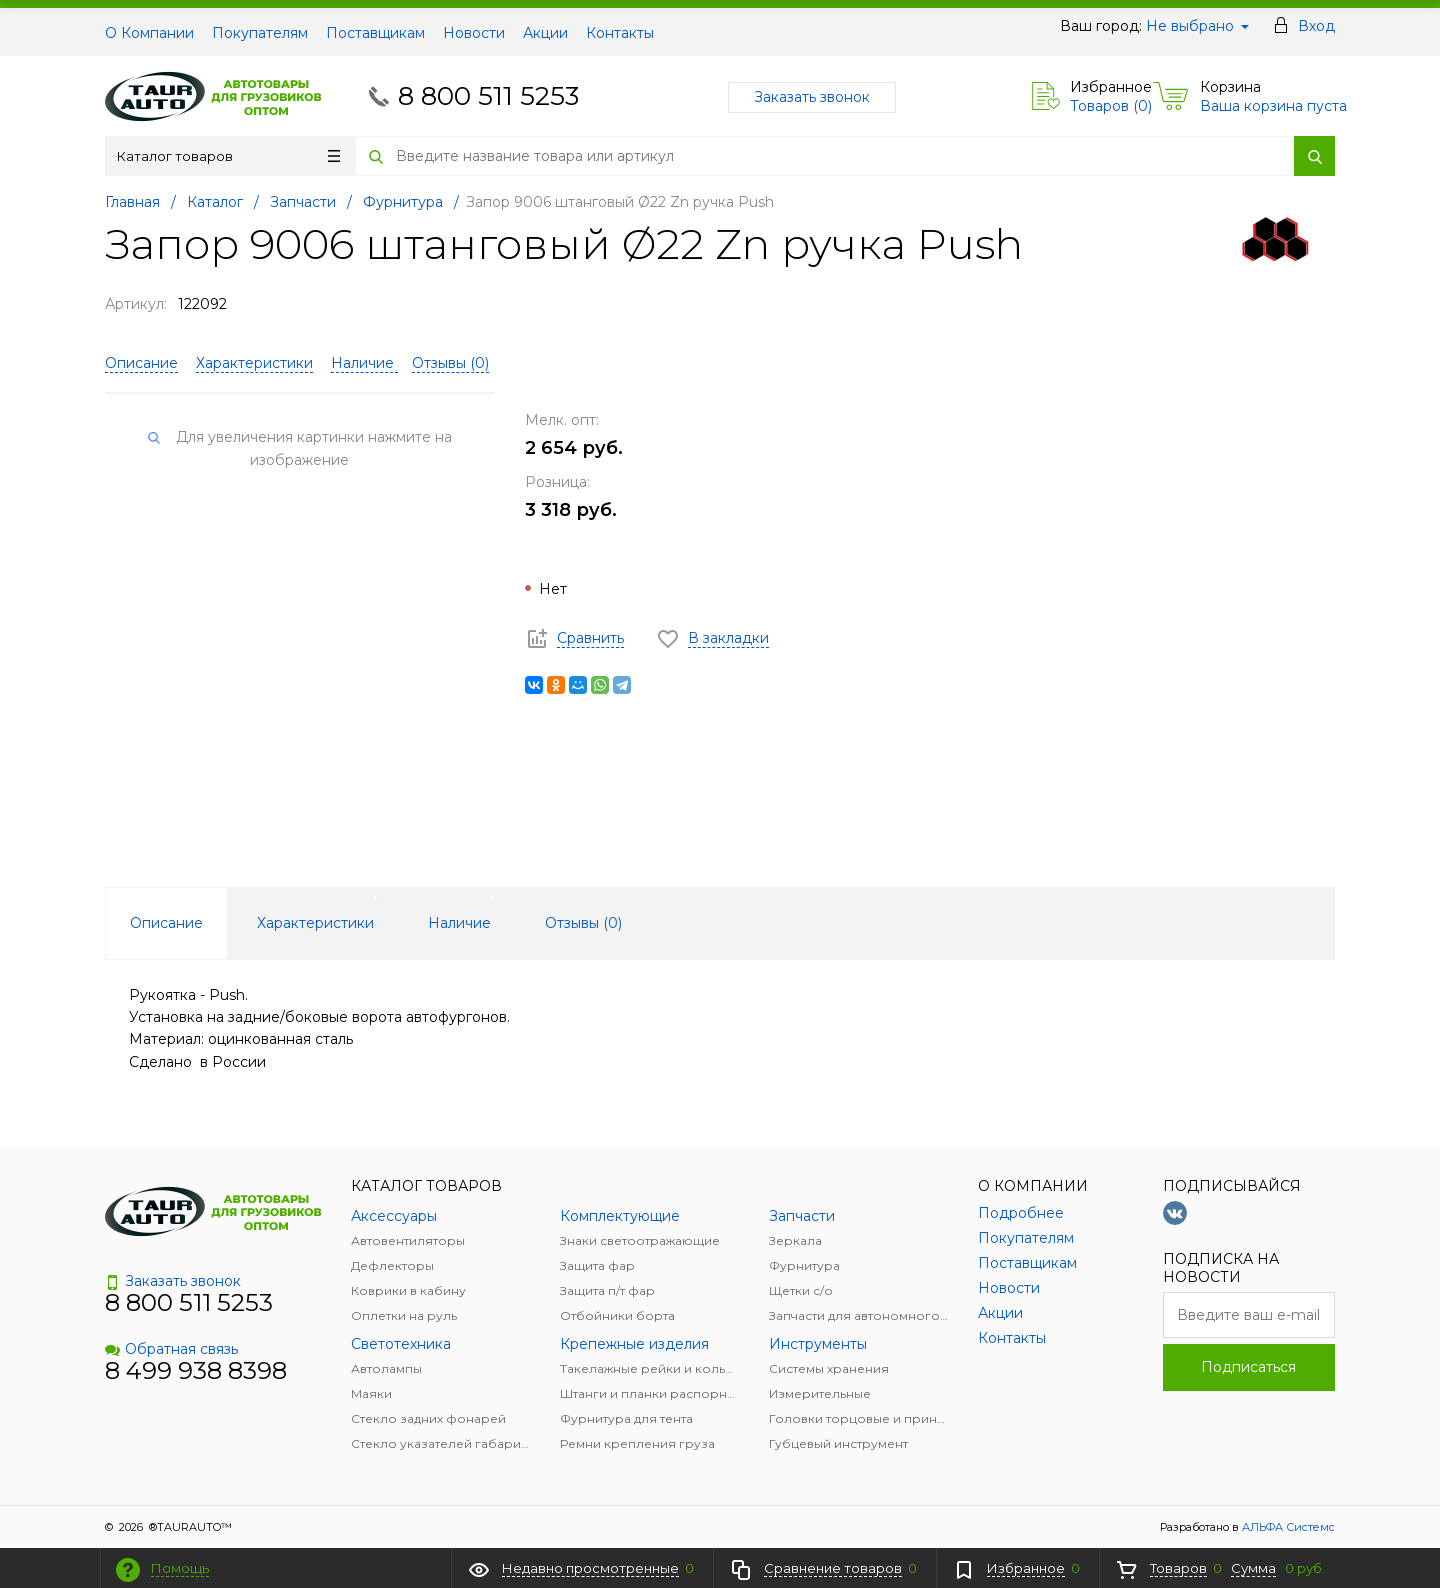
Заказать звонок (812, 97)
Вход (1316, 26)
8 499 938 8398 (196, 1370)
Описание (141, 363)
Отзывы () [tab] (583, 923)
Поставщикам (375, 33)
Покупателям (260, 33)
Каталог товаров (228, 156)
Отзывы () (450, 363)
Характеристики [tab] (315, 923)
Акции (545, 33)
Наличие (364, 363)
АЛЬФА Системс (1287, 1527)
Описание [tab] (166, 923)
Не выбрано (1197, 26)
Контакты (620, 33)
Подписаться (1248, 1367)
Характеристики (254, 363)
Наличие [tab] (459, 923)
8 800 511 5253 (488, 96)
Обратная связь (171, 1349)
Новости (474, 33)
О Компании (149, 33)
